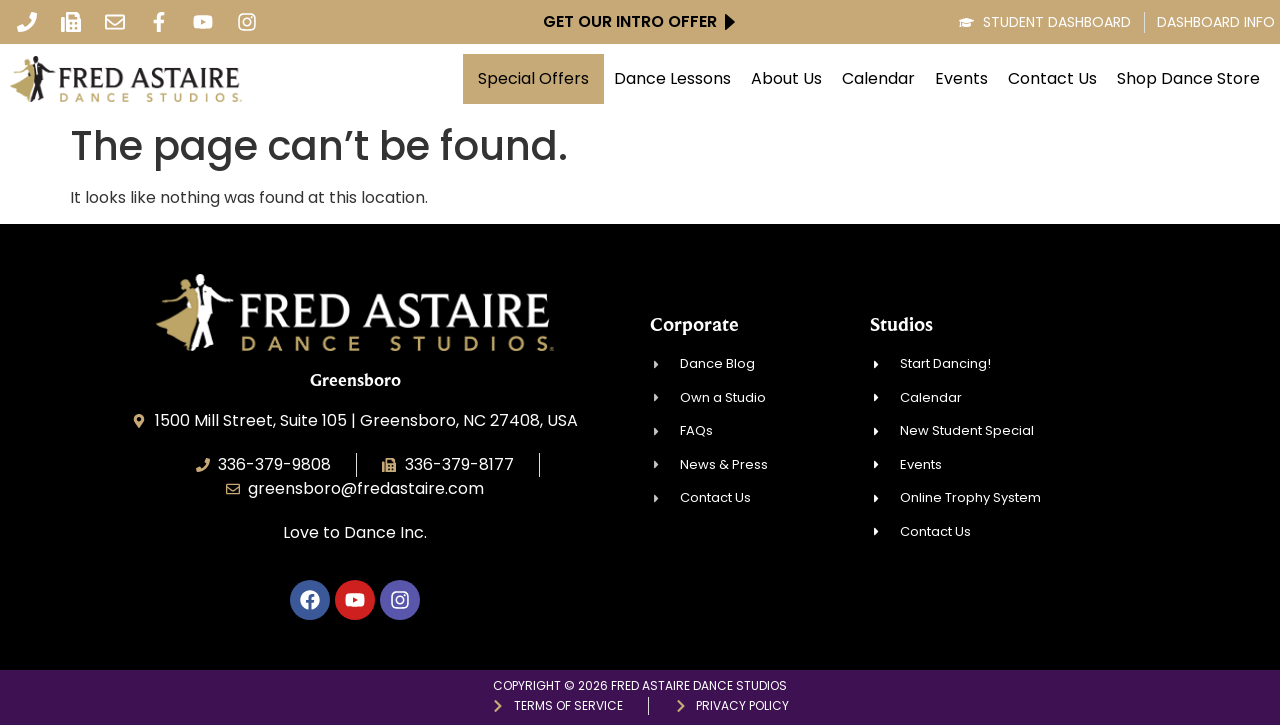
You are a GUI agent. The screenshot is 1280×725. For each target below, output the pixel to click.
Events (961, 78)
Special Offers (533, 78)
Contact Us (1052, 78)
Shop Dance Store (1188, 78)
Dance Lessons (672, 78)
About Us (786, 78)
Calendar (878, 78)
